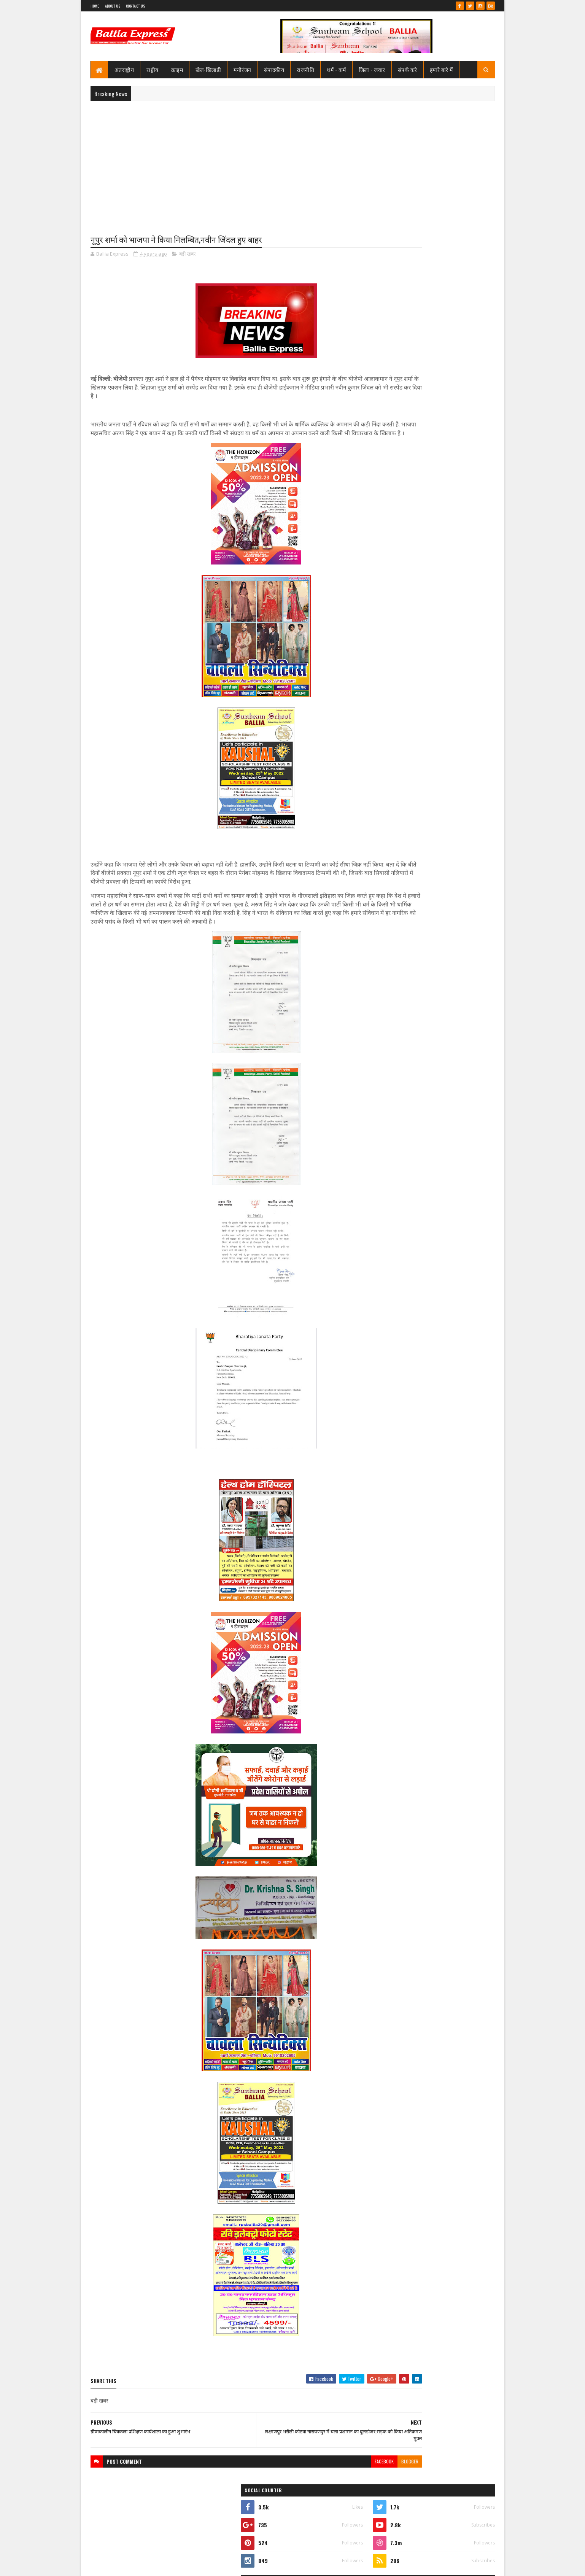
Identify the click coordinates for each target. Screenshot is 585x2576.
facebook (321, 2479)
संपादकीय (274, 69)
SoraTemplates (117, 2565)
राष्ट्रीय (152, 69)
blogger (347, 2479)
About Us (112, 6)
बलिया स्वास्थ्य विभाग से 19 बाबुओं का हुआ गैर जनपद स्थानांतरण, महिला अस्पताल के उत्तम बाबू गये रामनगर (450, 392)
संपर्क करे (407, 69)
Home (95, 6)
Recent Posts (403, 512)
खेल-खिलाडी (208, 69)
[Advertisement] (292, 162)
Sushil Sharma (171, 2565)
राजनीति (305, 69)
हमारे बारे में (441, 69)
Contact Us (135, 6)
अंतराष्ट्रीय (124, 69)
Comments (464, 512)
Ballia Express (397, 343)
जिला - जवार (372, 69)
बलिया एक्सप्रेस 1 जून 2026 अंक (437, 416)
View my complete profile (398, 353)
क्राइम (177, 69)
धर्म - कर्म (336, 69)
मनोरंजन (242, 69)
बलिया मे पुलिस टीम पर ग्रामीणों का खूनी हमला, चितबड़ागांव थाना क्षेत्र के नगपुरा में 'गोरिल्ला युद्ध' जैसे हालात (449, 455)
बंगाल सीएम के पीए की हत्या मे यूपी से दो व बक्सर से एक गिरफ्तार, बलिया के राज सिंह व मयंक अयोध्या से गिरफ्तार (451, 486)
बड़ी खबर (187, 254)
